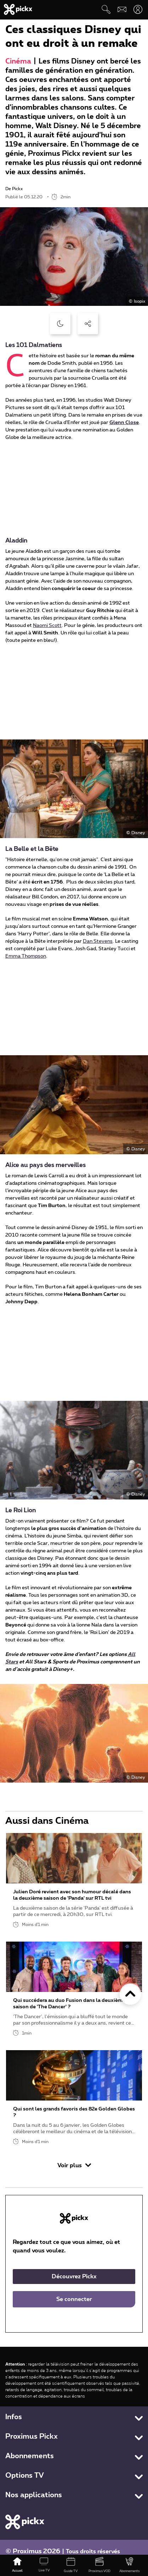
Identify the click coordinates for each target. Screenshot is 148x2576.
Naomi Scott (47, 625)
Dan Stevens (98, 941)
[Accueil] (17, 2565)
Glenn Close (124, 422)
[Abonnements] (129, 2565)
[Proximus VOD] (99, 2565)
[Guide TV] (70, 2565)
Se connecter (74, 2299)
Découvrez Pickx (74, 2276)
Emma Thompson (25, 956)
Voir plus (74, 2165)
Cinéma (18, 61)
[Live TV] (43, 2565)
